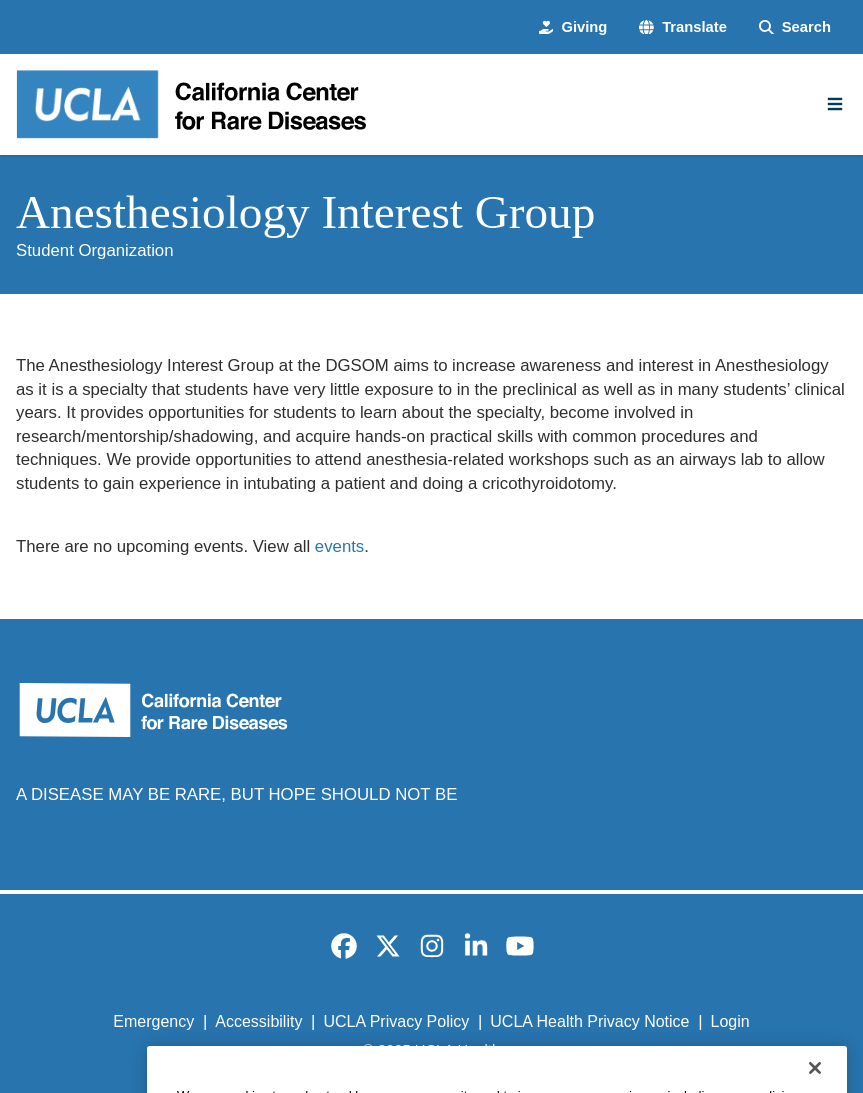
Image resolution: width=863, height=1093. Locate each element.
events (339, 546)
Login (730, 1021)
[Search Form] (795, 27)
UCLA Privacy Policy (396, 1021)
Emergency (153, 1021)
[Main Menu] (835, 104)
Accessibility (258, 1021)
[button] (683, 27)
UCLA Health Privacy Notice (589, 1021)
